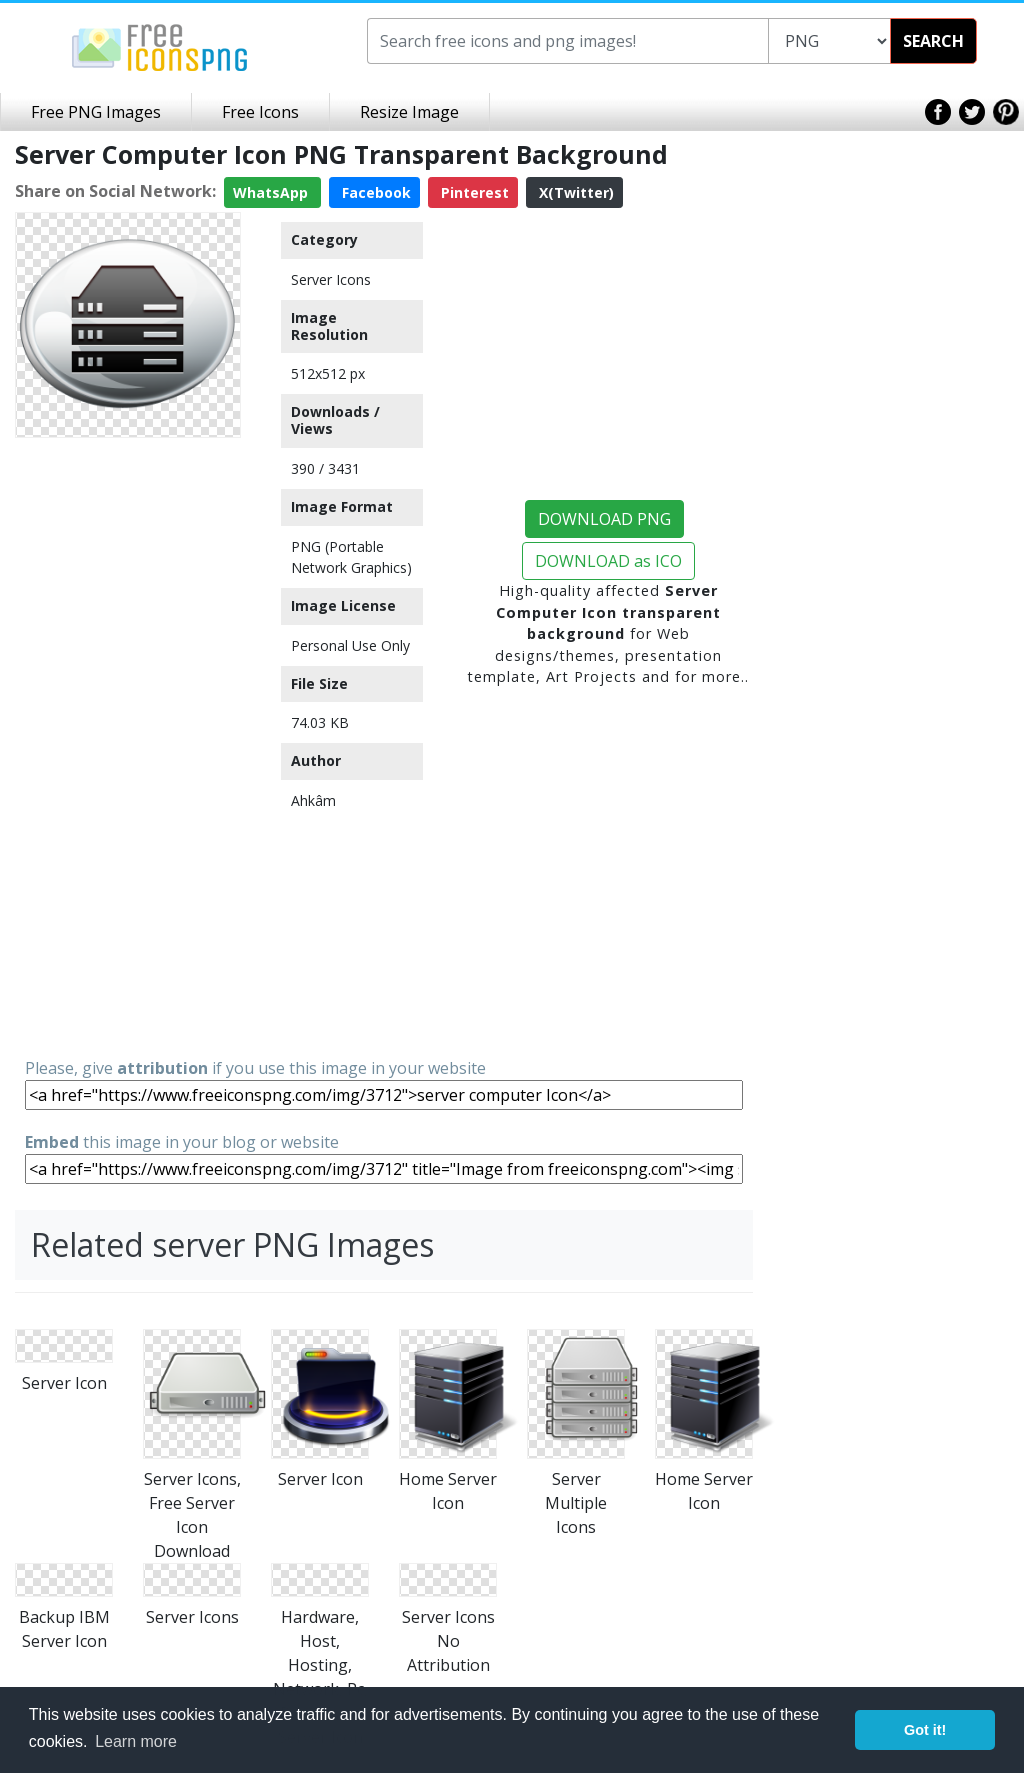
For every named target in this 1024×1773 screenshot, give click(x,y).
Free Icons (260, 112)
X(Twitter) (574, 192)
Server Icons (331, 279)
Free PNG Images (96, 112)
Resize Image (409, 112)
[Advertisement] (128, 746)
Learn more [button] (136, 1741)
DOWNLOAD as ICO (608, 561)
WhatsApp (272, 192)
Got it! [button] (925, 1730)
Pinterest (473, 192)
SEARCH (933, 41)
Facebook (374, 192)
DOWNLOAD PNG (604, 519)
